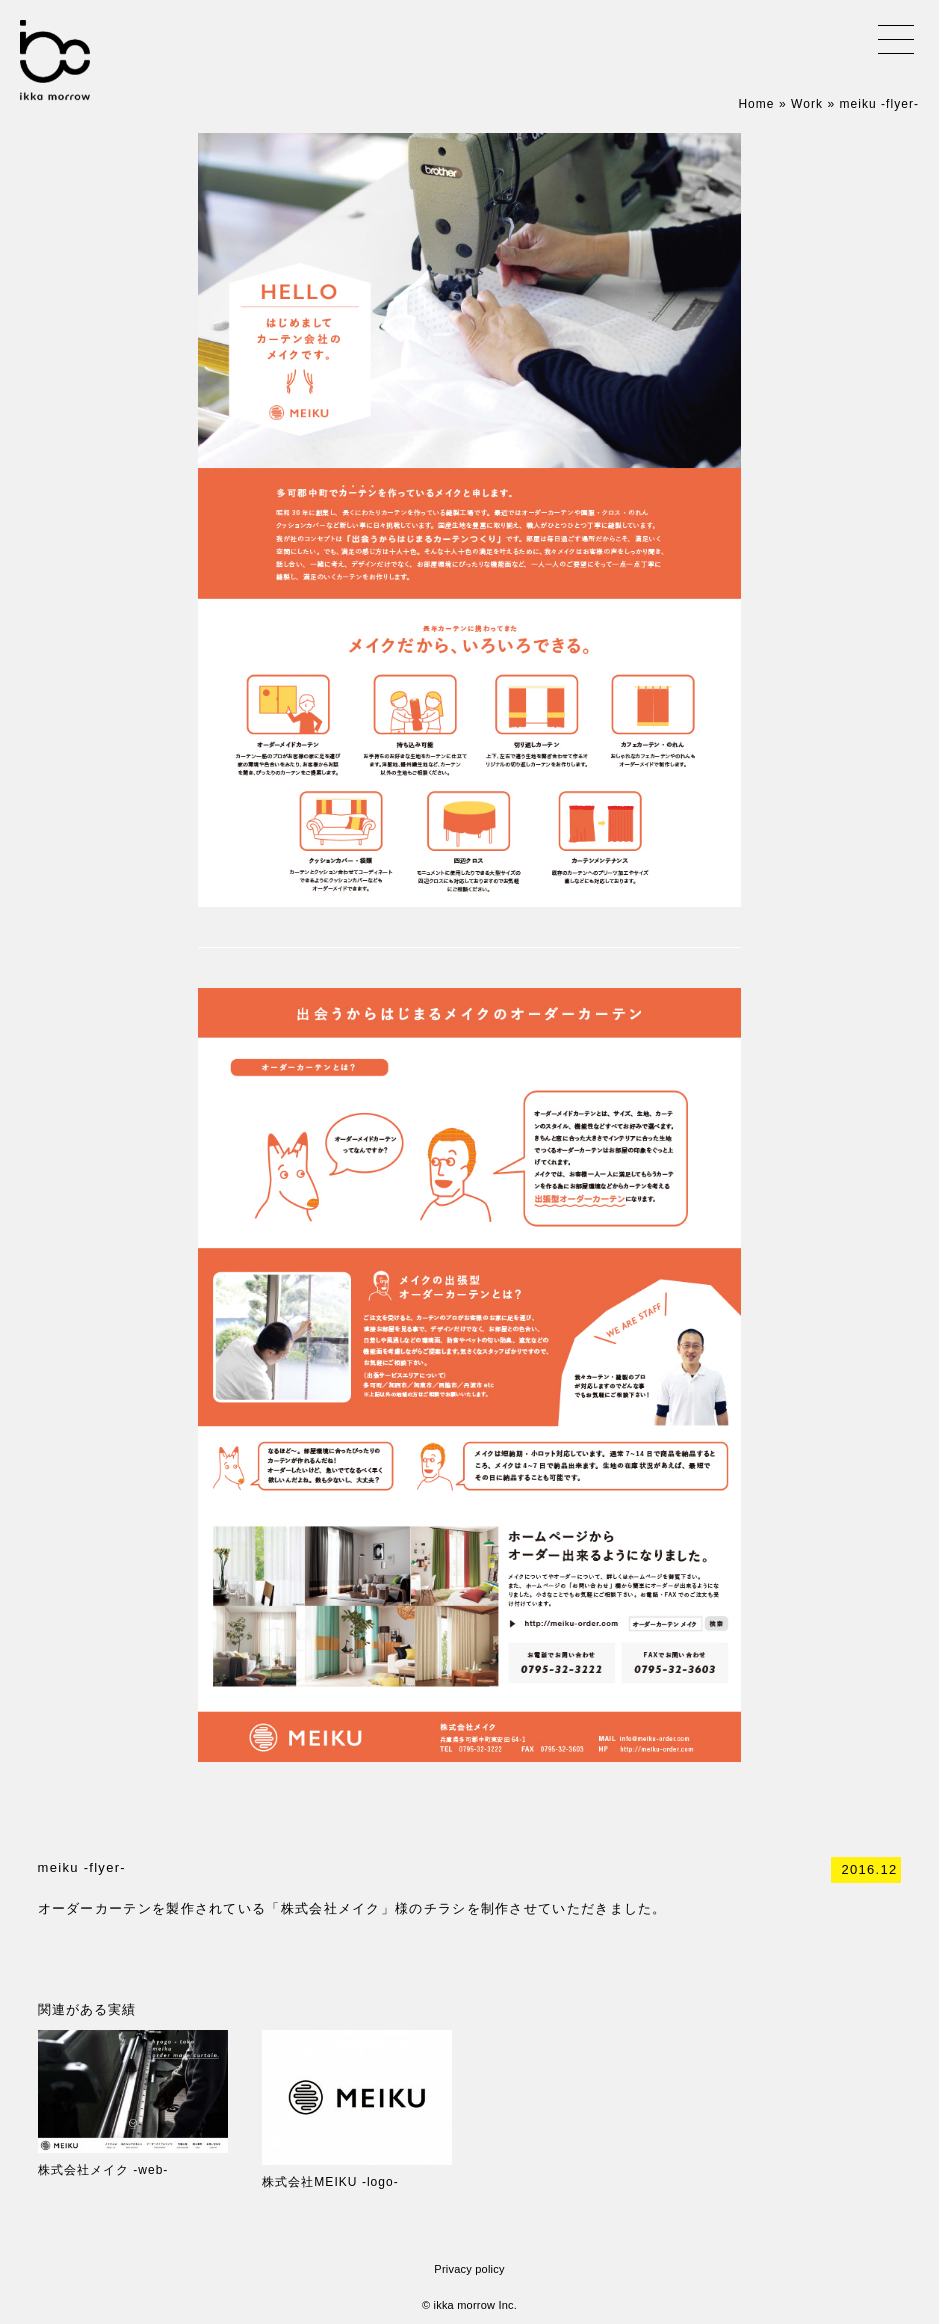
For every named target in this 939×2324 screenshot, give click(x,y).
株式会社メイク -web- (103, 2170)
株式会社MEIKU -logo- (330, 2182)
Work (807, 104)
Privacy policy (469, 2269)
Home (756, 104)
